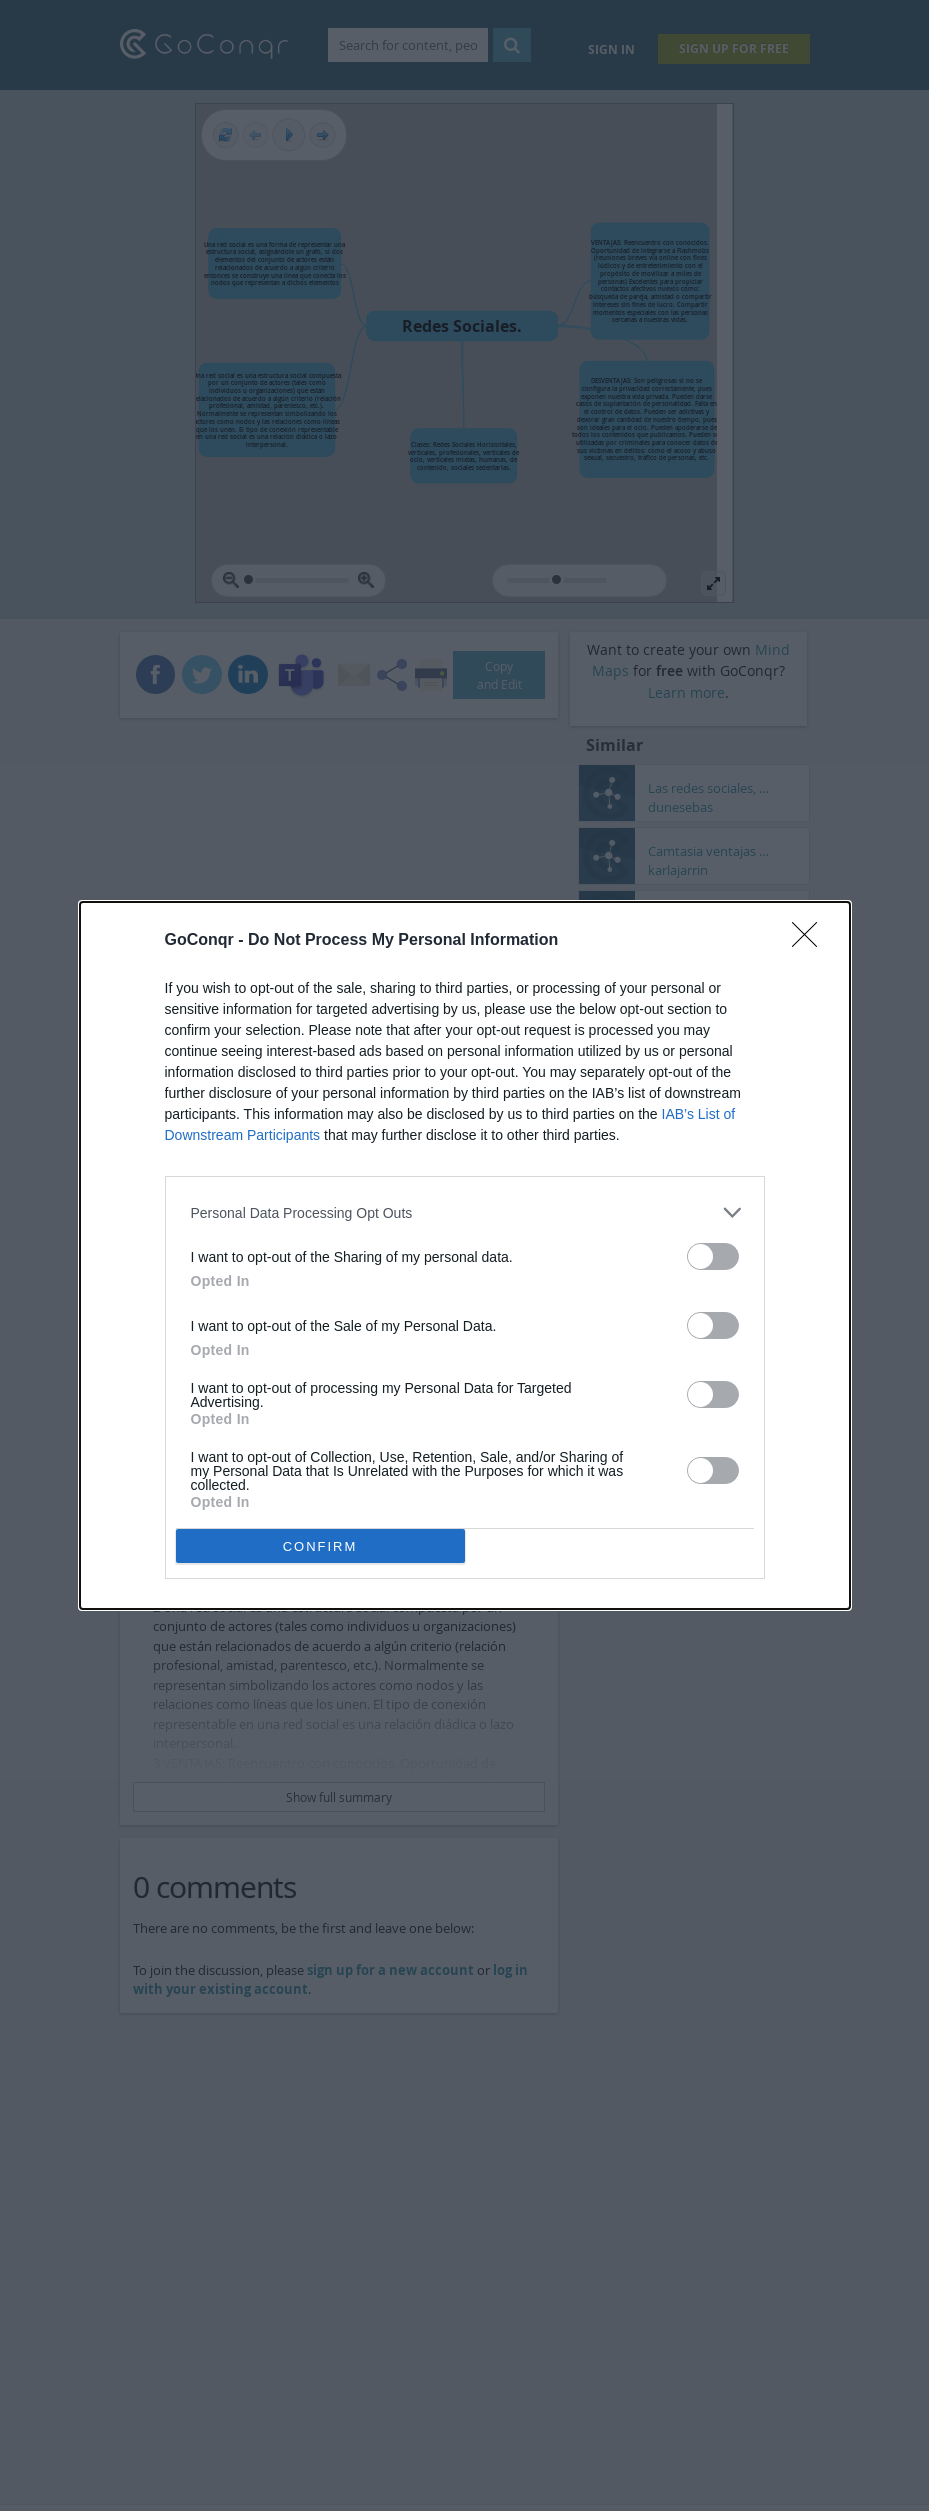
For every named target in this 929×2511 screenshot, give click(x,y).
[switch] (713, 1256)
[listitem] (465, 1212)
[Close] (811, 941)
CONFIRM (320, 1546)
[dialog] (465, 1255)
